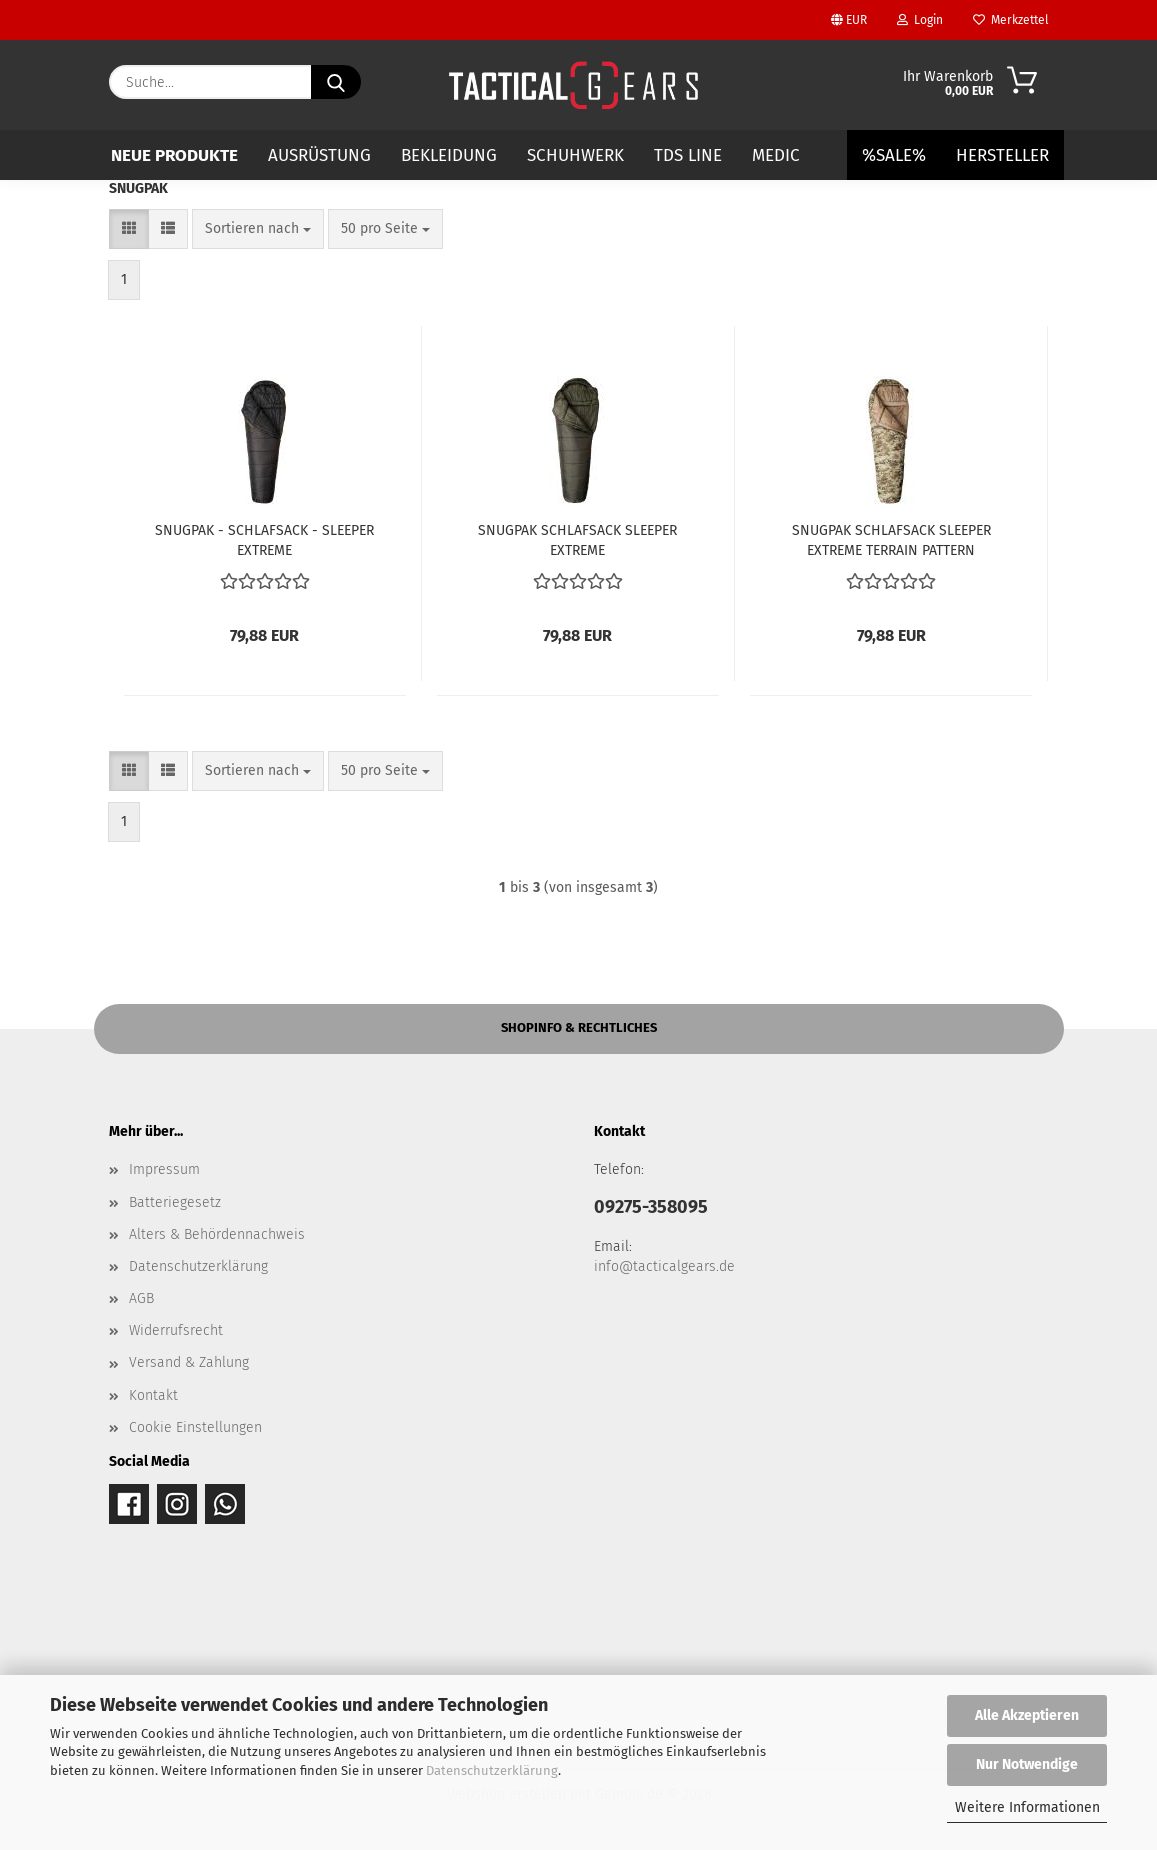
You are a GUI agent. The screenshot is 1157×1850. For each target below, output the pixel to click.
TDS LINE (688, 155)
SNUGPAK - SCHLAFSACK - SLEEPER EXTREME (264, 539)
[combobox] (258, 229)
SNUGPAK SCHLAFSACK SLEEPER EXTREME (577, 539)
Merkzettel (1011, 20)
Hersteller (1002, 155)
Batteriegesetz (175, 1202)
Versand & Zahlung (189, 1362)
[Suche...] (336, 82)
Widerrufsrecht (176, 1330)
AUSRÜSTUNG (319, 155)
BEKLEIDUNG (449, 155)
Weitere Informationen (1027, 1807)
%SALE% (894, 155)
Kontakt (153, 1395)
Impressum (164, 1169)
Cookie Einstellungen (195, 1427)
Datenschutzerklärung (492, 1770)
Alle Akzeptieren (1027, 1715)
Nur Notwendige (1027, 1764)
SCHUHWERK (575, 155)
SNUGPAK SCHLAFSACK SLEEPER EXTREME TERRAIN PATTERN (891, 539)
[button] (129, 229)
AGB (141, 1298)
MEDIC (776, 155)
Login (920, 20)
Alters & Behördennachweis (217, 1234)
